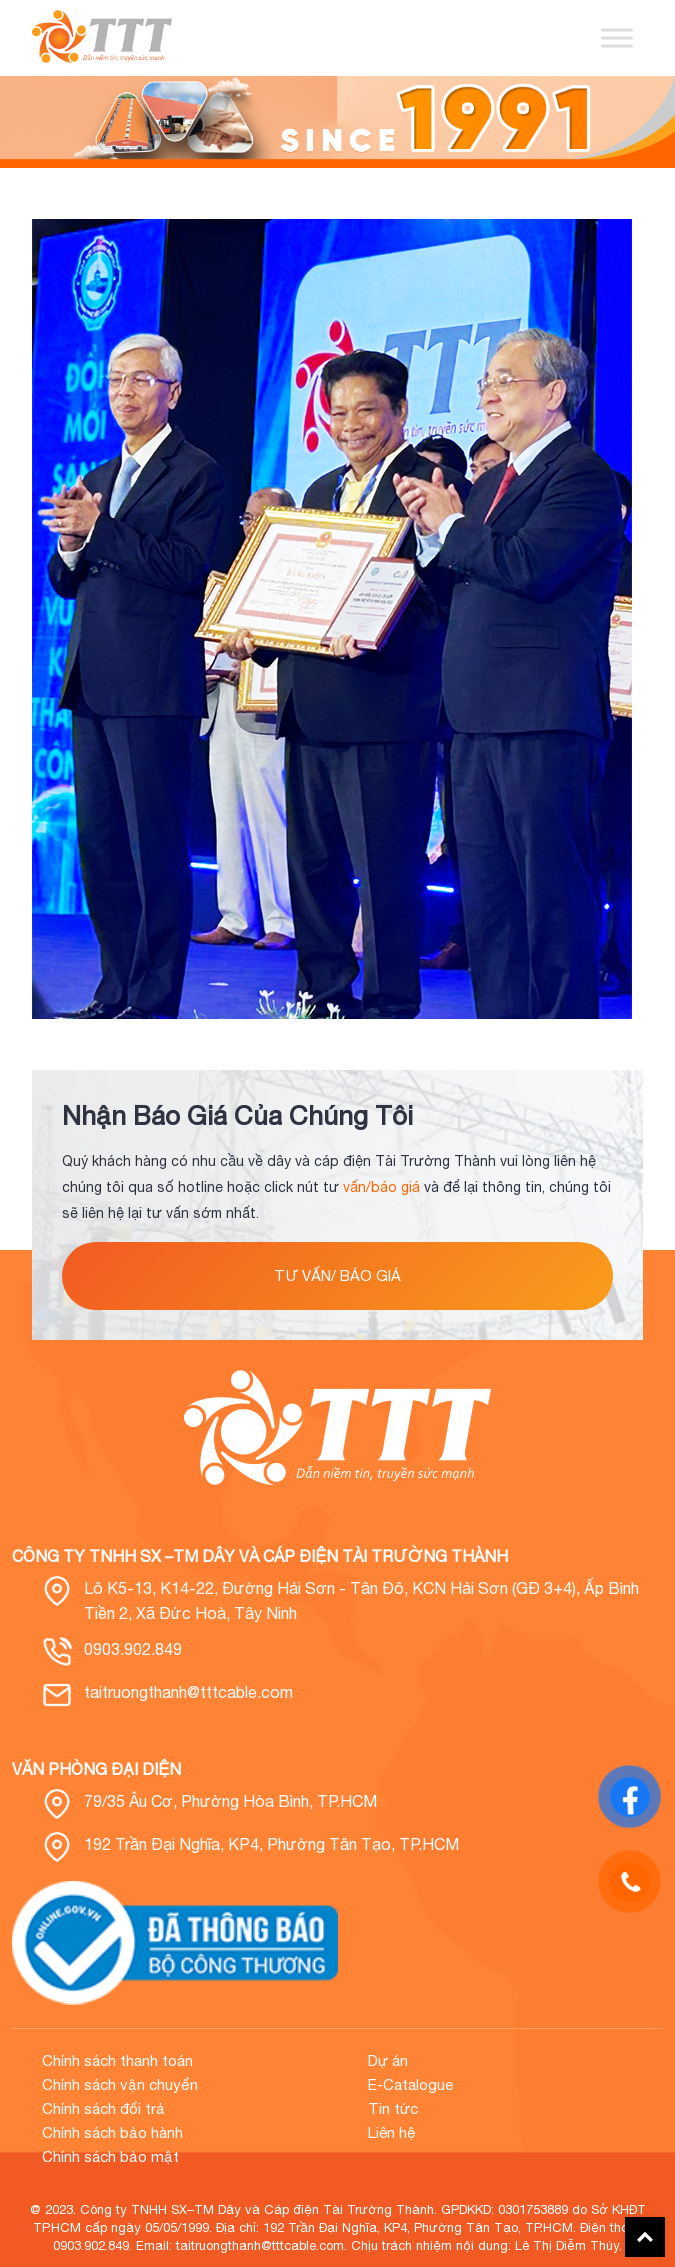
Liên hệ (391, 2132)
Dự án (388, 2060)
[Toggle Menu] (617, 37)
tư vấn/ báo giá (337, 1275)
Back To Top (645, 2237)
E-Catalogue (410, 2084)
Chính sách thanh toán (117, 2060)
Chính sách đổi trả (103, 2108)
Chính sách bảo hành (112, 2132)
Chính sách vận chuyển (120, 2084)
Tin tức (393, 2108)
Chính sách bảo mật (110, 2156)
